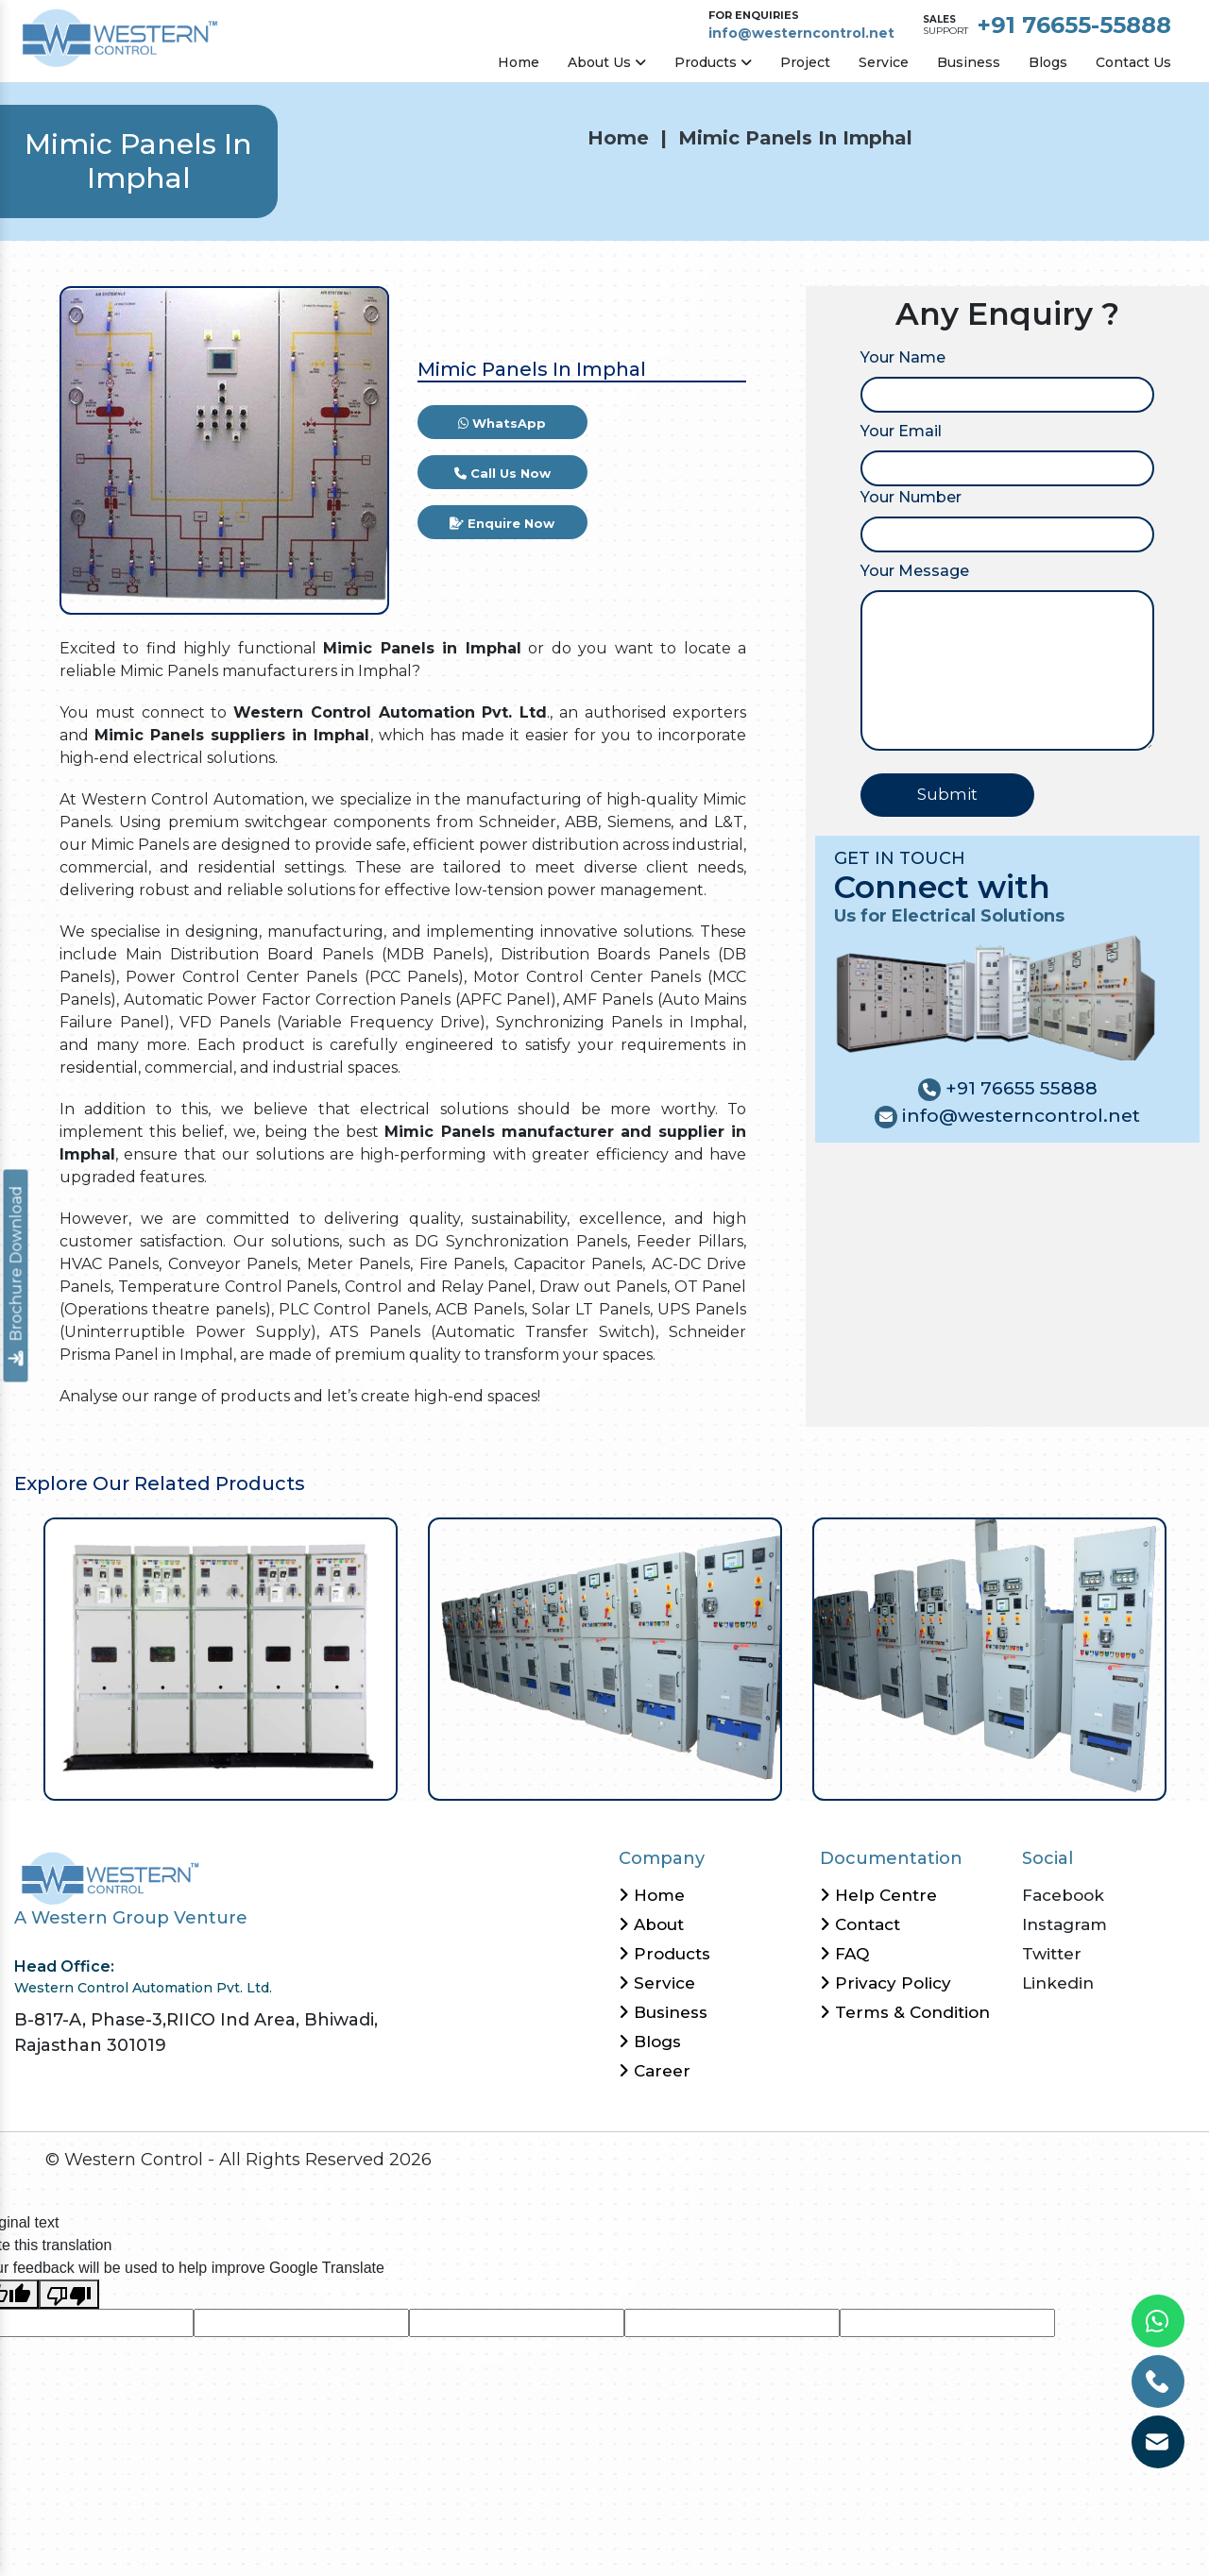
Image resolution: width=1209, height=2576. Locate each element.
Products (713, 62)
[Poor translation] (69, 2294)
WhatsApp (502, 423)
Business (968, 62)
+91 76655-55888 (1074, 25)
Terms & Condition (905, 2012)
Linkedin (1058, 1983)
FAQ (844, 1953)
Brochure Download (17, 1276)
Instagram (1064, 1924)
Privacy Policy (885, 1983)
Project (805, 62)
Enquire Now (502, 523)
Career (654, 2070)
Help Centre (878, 1895)
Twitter (1051, 1953)
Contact (860, 1924)
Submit (947, 794)
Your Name (902, 357)
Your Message (914, 571)
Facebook (1063, 1895)
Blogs (1048, 62)
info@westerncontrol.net (801, 33)
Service (884, 62)
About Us (607, 62)
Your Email (901, 431)
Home (518, 62)
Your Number (911, 497)
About (651, 1924)
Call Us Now (502, 473)
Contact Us (1133, 62)
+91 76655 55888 (1019, 1088)
